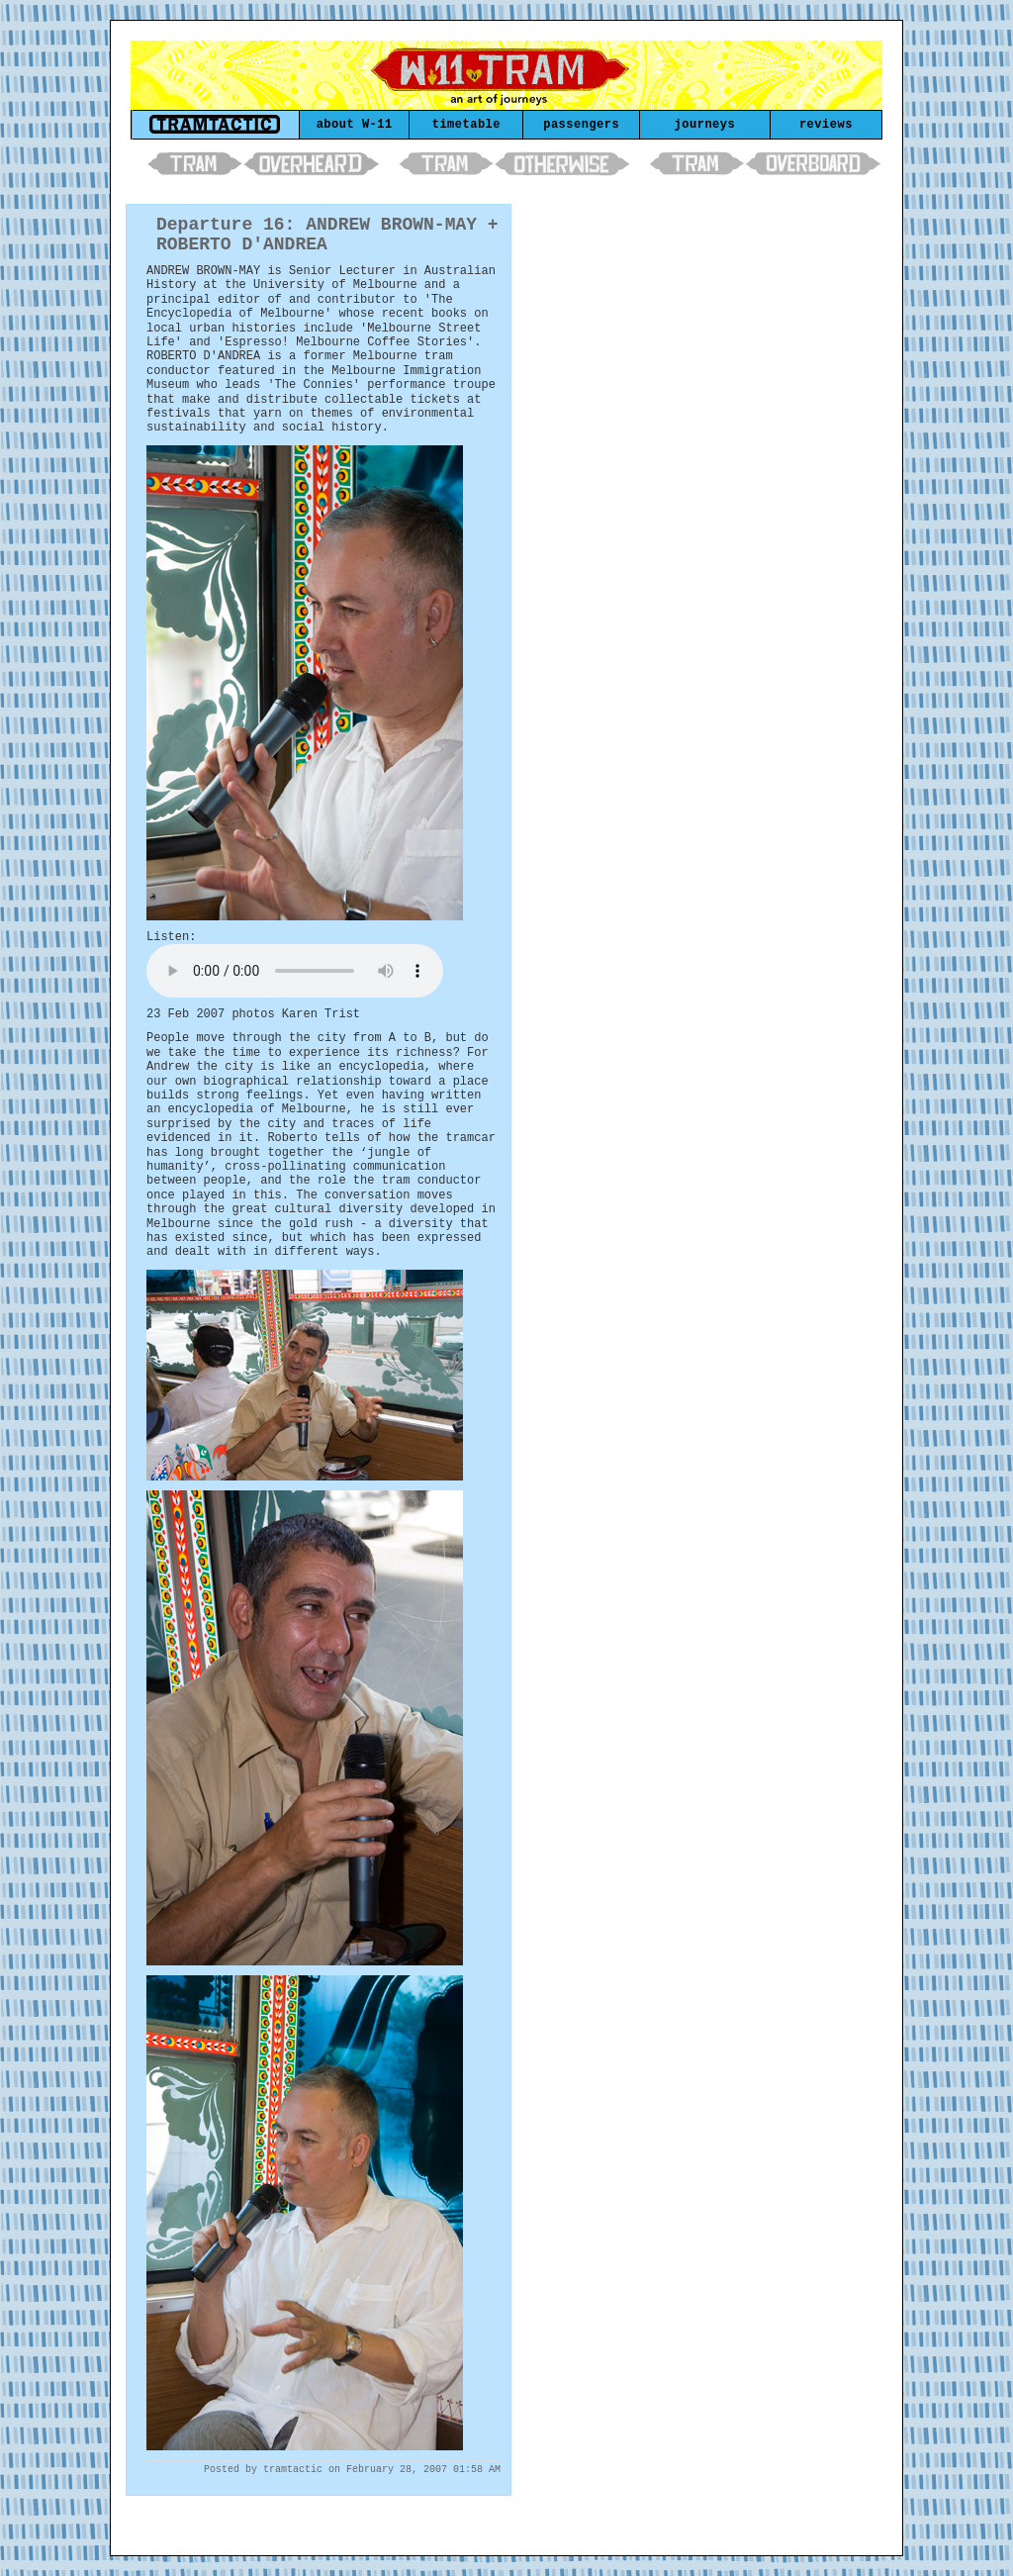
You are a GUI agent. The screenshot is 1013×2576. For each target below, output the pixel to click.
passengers (581, 125)
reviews (826, 125)
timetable (466, 125)
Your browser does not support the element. (294, 971)
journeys (705, 125)
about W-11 (355, 125)
